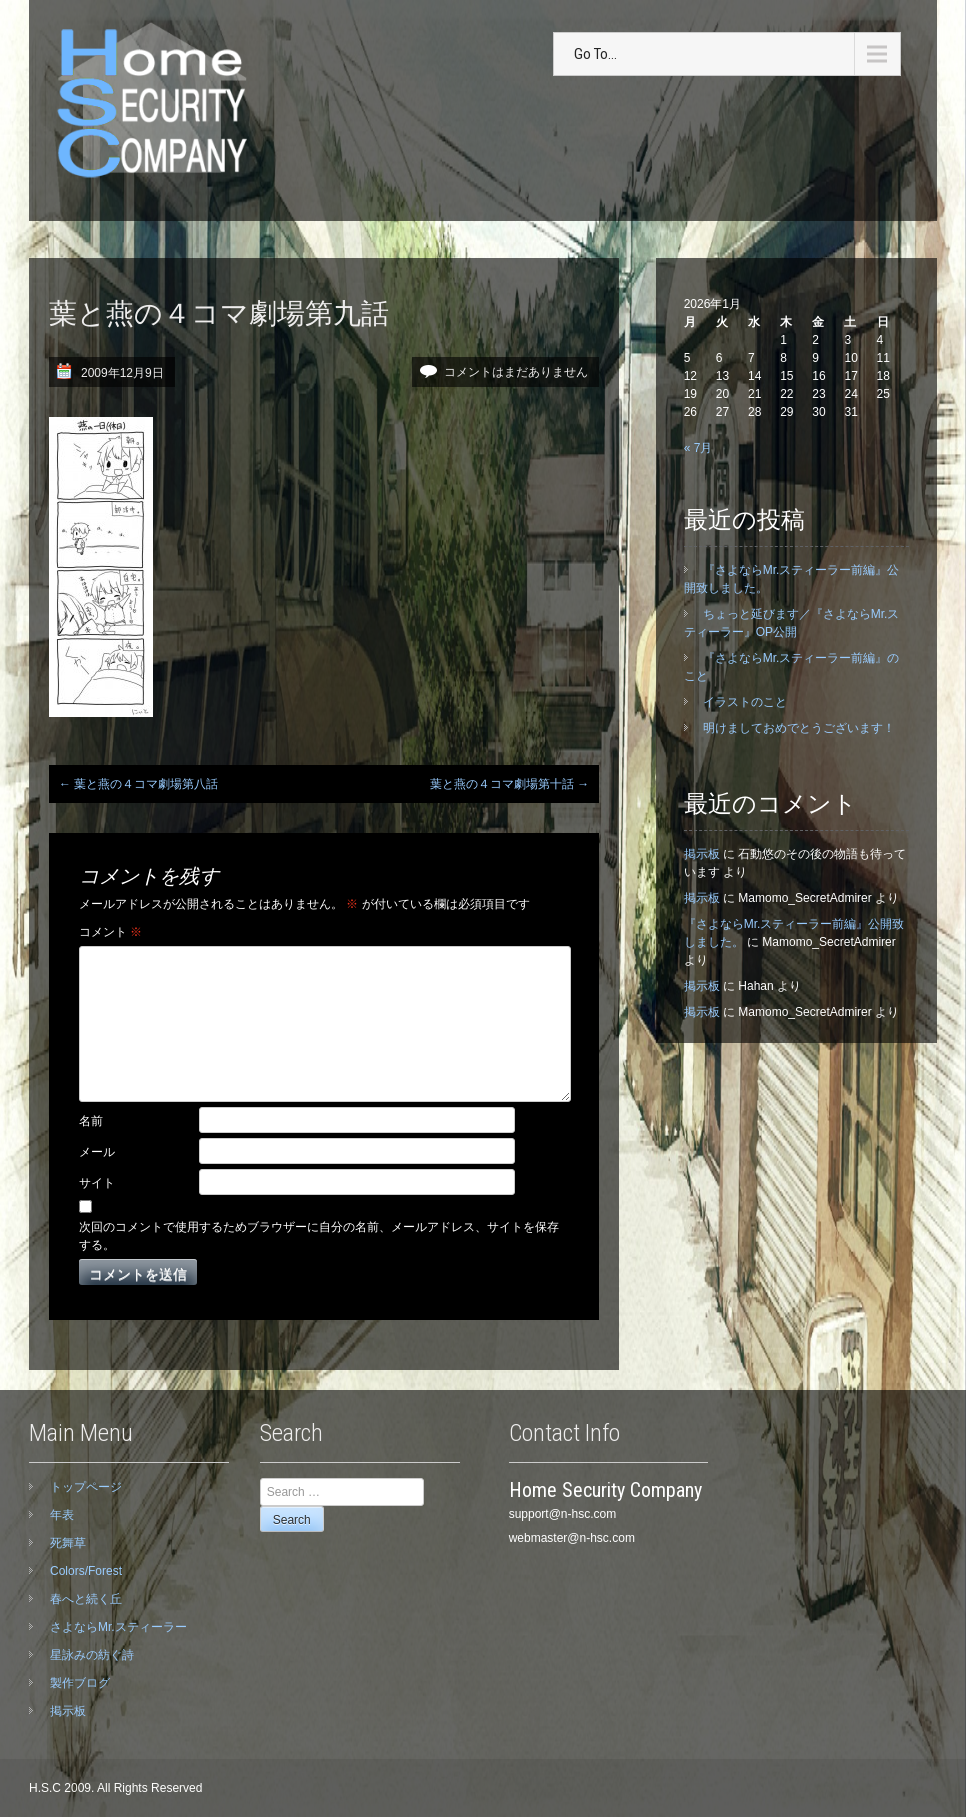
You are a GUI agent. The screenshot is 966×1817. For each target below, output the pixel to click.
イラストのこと (745, 702)
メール (97, 1152)
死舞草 (68, 1543)
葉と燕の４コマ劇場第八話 (138, 784)
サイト (97, 1183)
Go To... (595, 54)
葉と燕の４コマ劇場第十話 (509, 784)
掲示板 (702, 854)
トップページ (86, 1487)
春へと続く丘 (86, 1599)
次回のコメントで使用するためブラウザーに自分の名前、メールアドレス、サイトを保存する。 (319, 1236)
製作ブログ (80, 1683)
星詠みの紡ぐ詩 (92, 1655)
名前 (91, 1121)
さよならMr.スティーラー (118, 1627)
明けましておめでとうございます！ (799, 728)
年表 (62, 1515)
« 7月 (698, 448)
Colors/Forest (86, 1571)
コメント (110, 932)
